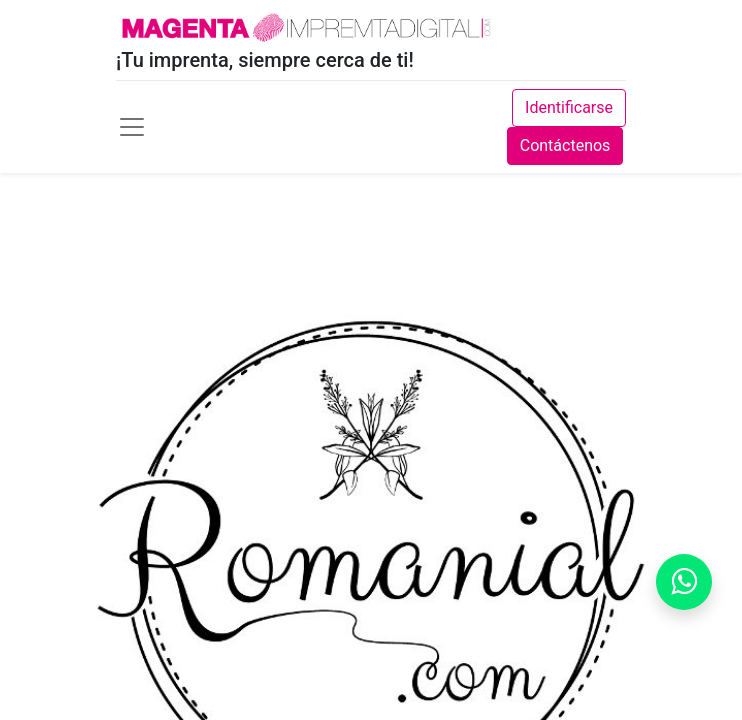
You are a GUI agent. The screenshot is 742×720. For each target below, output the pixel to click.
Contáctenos (565, 145)
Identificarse (569, 107)
